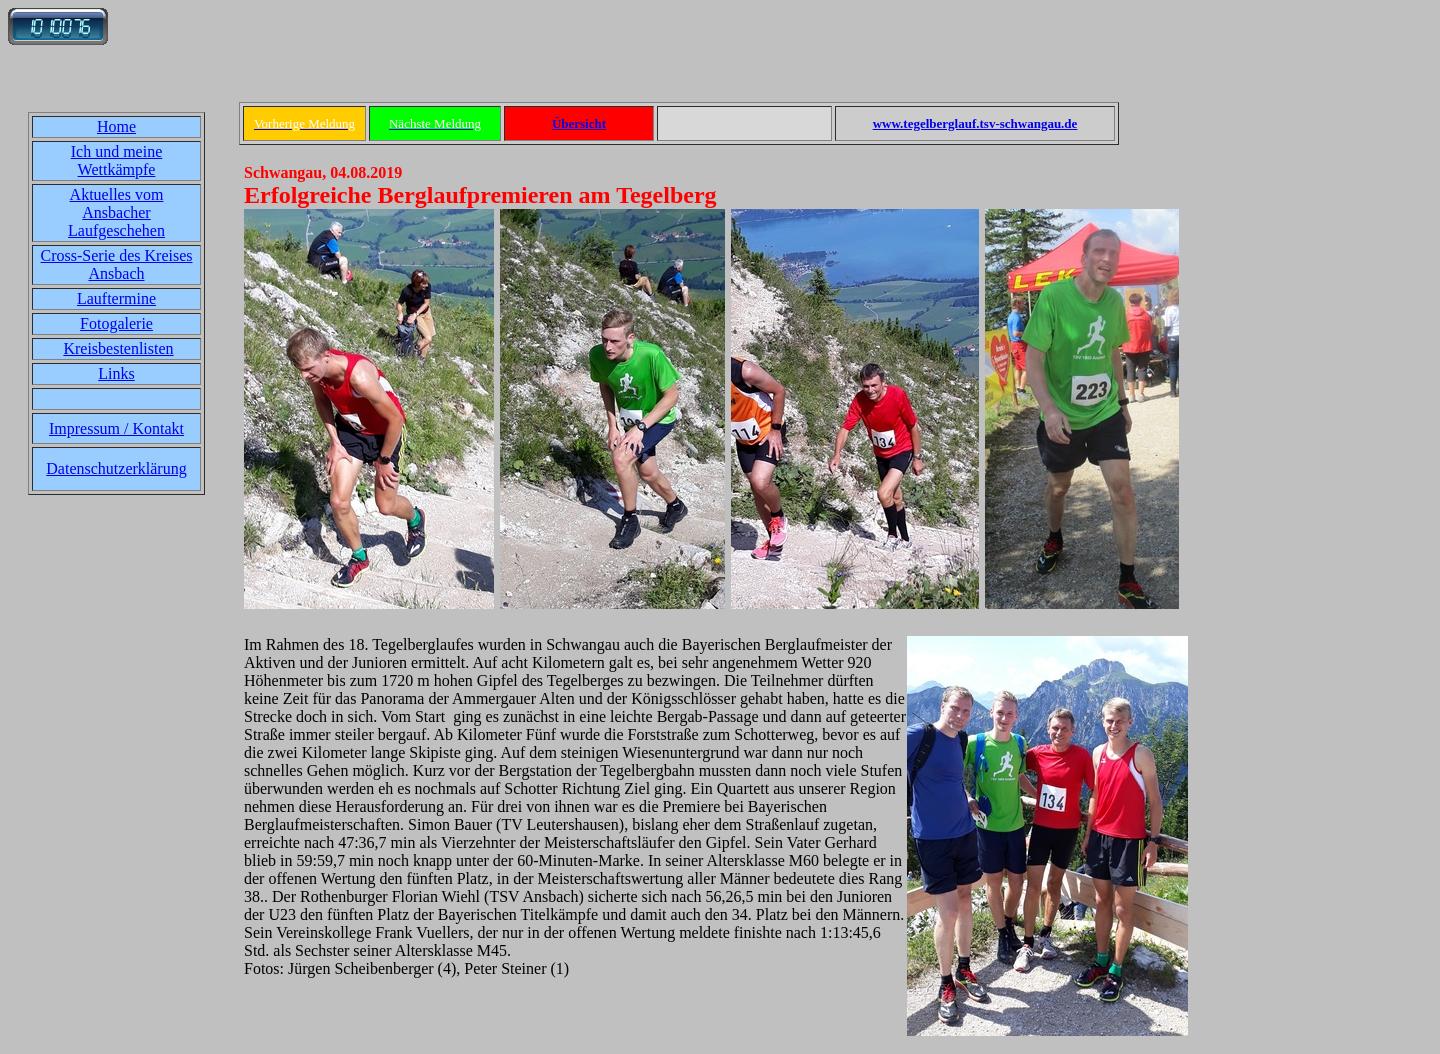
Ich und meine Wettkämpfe (117, 160)
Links (116, 373)
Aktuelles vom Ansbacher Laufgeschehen (116, 212)
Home (116, 126)
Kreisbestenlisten (118, 348)
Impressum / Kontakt (116, 428)
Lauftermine (116, 298)
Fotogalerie (116, 323)
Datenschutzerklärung (116, 468)
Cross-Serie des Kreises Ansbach (117, 264)
